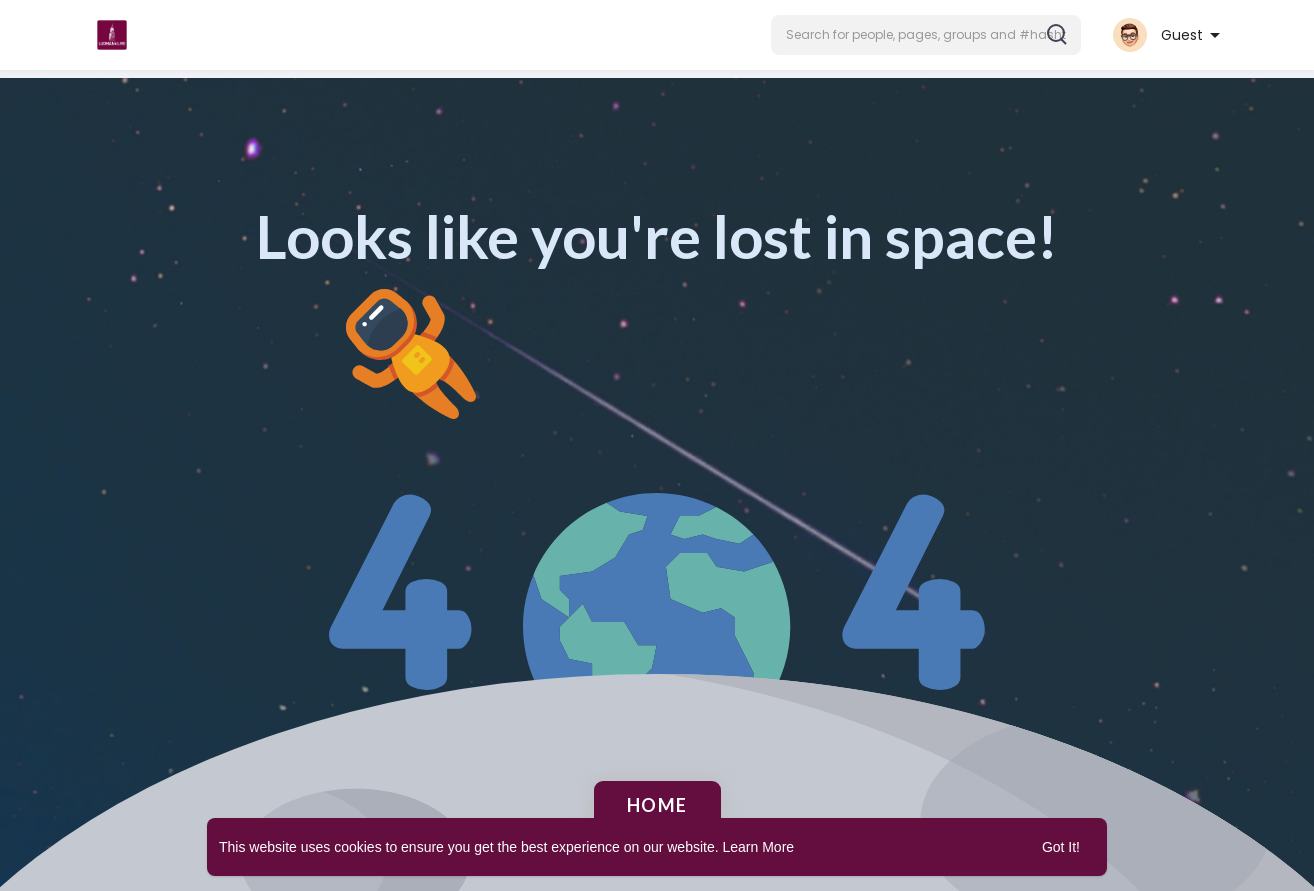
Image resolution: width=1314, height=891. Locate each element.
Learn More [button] (759, 847)
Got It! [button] (1061, 847)
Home (657, 805)
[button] (926, 35)
